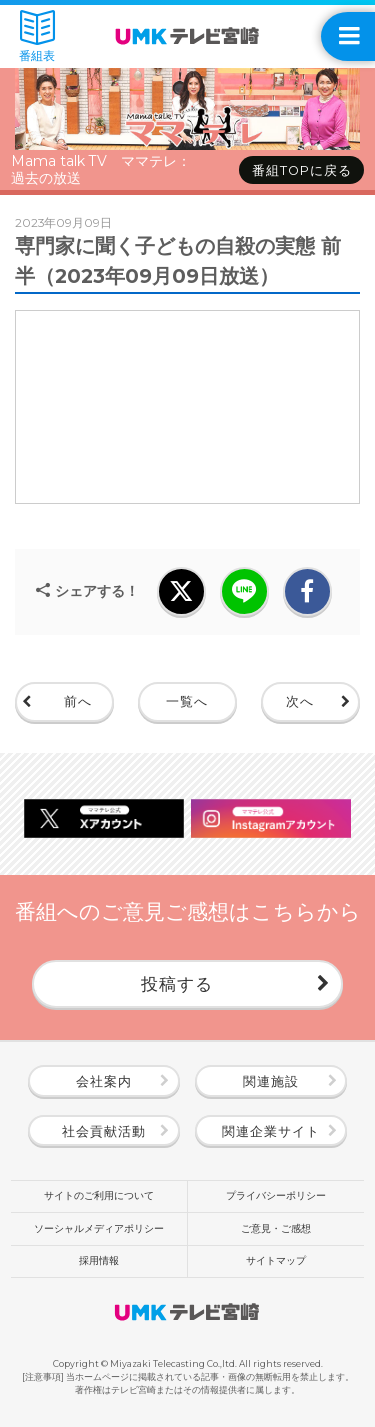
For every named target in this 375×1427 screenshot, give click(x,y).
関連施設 (271, 1081)
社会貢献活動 (104, 1131)
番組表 (37, 36)
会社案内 (104, 1081)
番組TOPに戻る (302, 170)
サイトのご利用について (99, 1195)
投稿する (177, 983)
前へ (78, 701)
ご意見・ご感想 (276, 1228)
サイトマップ (276, 1260)
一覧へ (187, 701)
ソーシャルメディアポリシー (99, 1228)
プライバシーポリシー (276, 1195)
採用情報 (99, 1260)
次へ (300, 701)
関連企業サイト (271, 1131)
